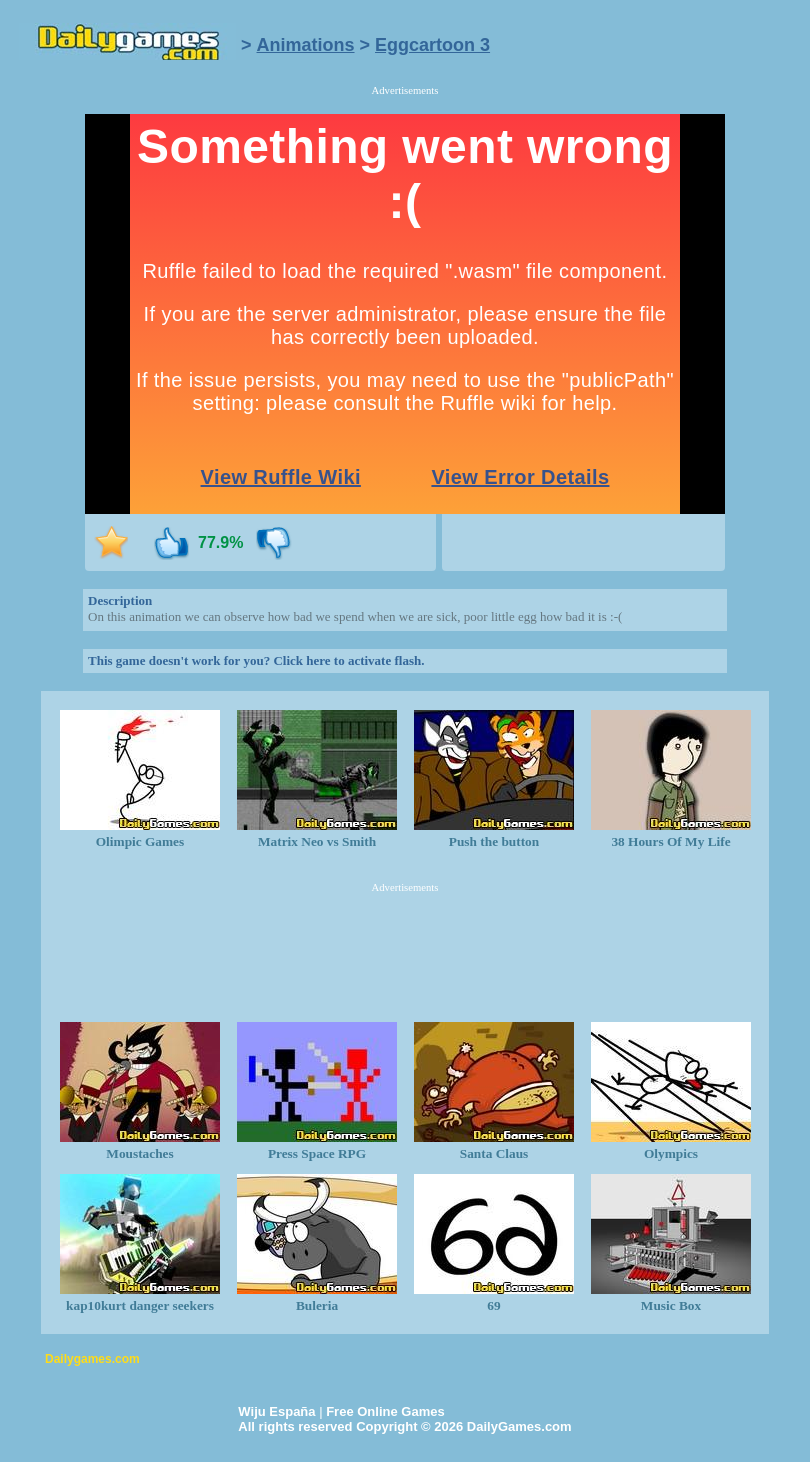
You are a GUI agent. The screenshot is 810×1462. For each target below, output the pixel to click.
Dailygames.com (92, 1359)
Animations (306, 45)
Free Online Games (385, 1411)
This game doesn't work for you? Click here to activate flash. (256, 660)
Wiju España (276, 1411)
